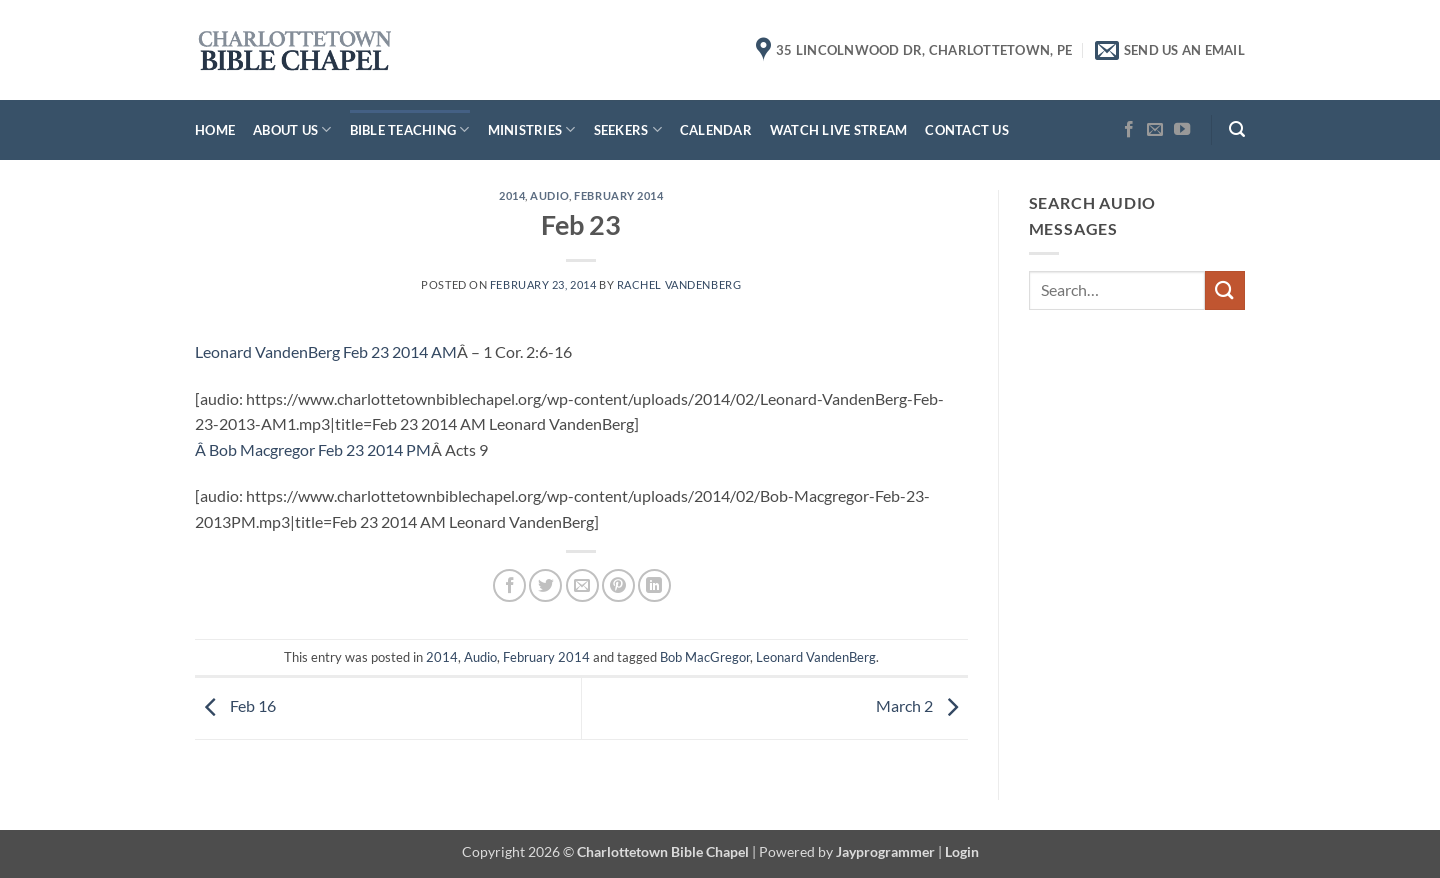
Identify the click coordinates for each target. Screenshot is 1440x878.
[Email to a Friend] (582, 585)
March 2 (922, 705)
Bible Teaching (410, 129)
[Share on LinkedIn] (654, 585)
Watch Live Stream (838, 130)
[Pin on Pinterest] (618, 585)
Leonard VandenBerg (816, 657)
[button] (1237, 129)
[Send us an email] (1155, 130)
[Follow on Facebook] (1129, 130)
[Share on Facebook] (509, 585)
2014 (512, 195)
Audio (549, 195)
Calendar (716, 130)
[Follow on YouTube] (1182, 130)
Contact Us (967, 130)
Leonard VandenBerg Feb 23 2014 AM (326, 351)
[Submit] (1225, 290)
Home (215, 130)
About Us (292, 129)
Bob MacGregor (705, 657)
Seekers (628, 129)
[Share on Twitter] (545, 585)
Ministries (532, 129)
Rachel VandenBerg (679, 284)
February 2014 (618, 195)
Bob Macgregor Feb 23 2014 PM (320, 449)
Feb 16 (235, 705)
